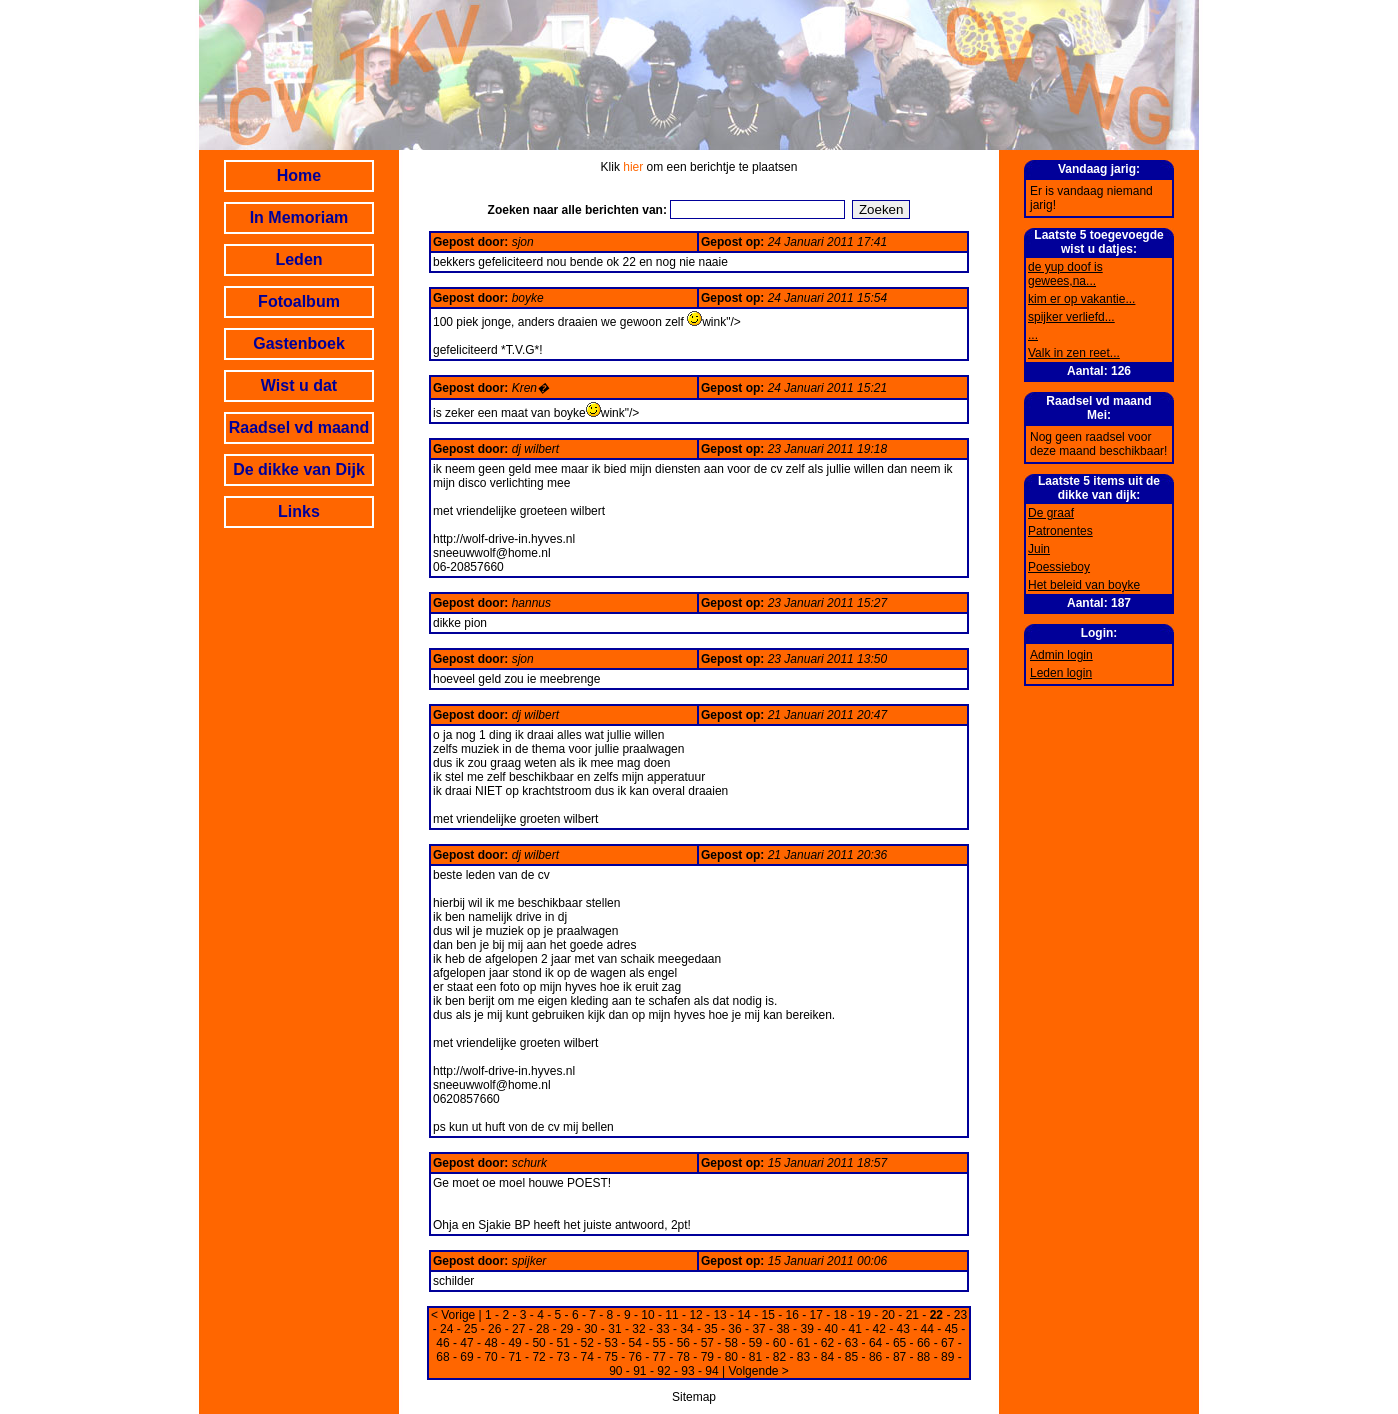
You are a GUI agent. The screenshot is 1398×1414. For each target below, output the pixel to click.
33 (662, 1329)
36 (734, 1329)
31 (614, 1329)
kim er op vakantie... (1081, 299)
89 (947, 1357)
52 (587, 1343)
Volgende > (758, 1371)
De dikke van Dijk (299, 469)
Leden (298, 259)
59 (755, 1343)
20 (888, 1315)
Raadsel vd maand (299, 427)
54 (635, 1343)
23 (960, 1315)
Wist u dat (299, 385)
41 (855, 1329)
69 (466, 1357)
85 (851, 1357)
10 (647, 1315)
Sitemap (694, 1397)
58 (731, 1343)
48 (490, 1343)
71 (514, 1357)
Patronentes (1060, 531)
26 (494, 1329)
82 (779, 1357)
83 (803, 1357)
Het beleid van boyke (1084, 585)
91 (639, 1371)
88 (923, 1357)
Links (299, 511)
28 (542, 1329)
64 (875, 1343)
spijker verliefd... (1071, 317)
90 (615, 1371)
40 (830, 1329)
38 (782, 1329)
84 (827, 1357)
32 (638, 1329)
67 (947, 1343)
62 (827, 1343)
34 (686, 1329)
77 (659, 1357)
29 (566, 1329)
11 (671, 1315)
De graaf (1051, 513)
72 (538, 1357)
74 (587, 1357)
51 (562, 1343)
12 (695, 1315)
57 (707, 1343)
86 (875, 1357)
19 (864, 1315)
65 (899, 1343)
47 (466, 1343)
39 (806, 1329)
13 (719, 1315)
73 (562, 1357)
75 (611, 1357)
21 (912, 1315)
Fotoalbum (299, 301)
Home (299, 175)
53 (611, 1343)
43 (903, 1329)
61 (803, 1343)
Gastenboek (299, 343)
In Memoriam (299, 217)
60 (779, 1343)
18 (840, 1315)
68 (442, 1357)
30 (590, 1329)
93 (687, 1371)
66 (923, 1343)
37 (758, 1329)
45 (951, 1329)
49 (514, 1343)
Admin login (1061, 655)
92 (663, 1371)
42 (879, 1329)
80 (731, 1357)
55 (659, 1343)
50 (538, 1343)
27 (518, 1329)
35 (710, 1329)
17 (816, 1315)
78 (683, 1357)
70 (490, 1357)
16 (792, 1315)
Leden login (1061, 673)
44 (927, 1329)
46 (442, 1343)
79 (707, 1357)
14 (743, 1315)
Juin (1039, 549)
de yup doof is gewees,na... (1065, 274)
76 (635, 1357)
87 (899, 1357)
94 (711, 1371)
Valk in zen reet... (1074, 353)
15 (767, 1315)
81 (755, 1357)
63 (851, 1343)
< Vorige (453, 1315)
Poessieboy (1059, 567)
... (1033, 335)
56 (683, 1343)
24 (446, 1329)
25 (470, 1329)
